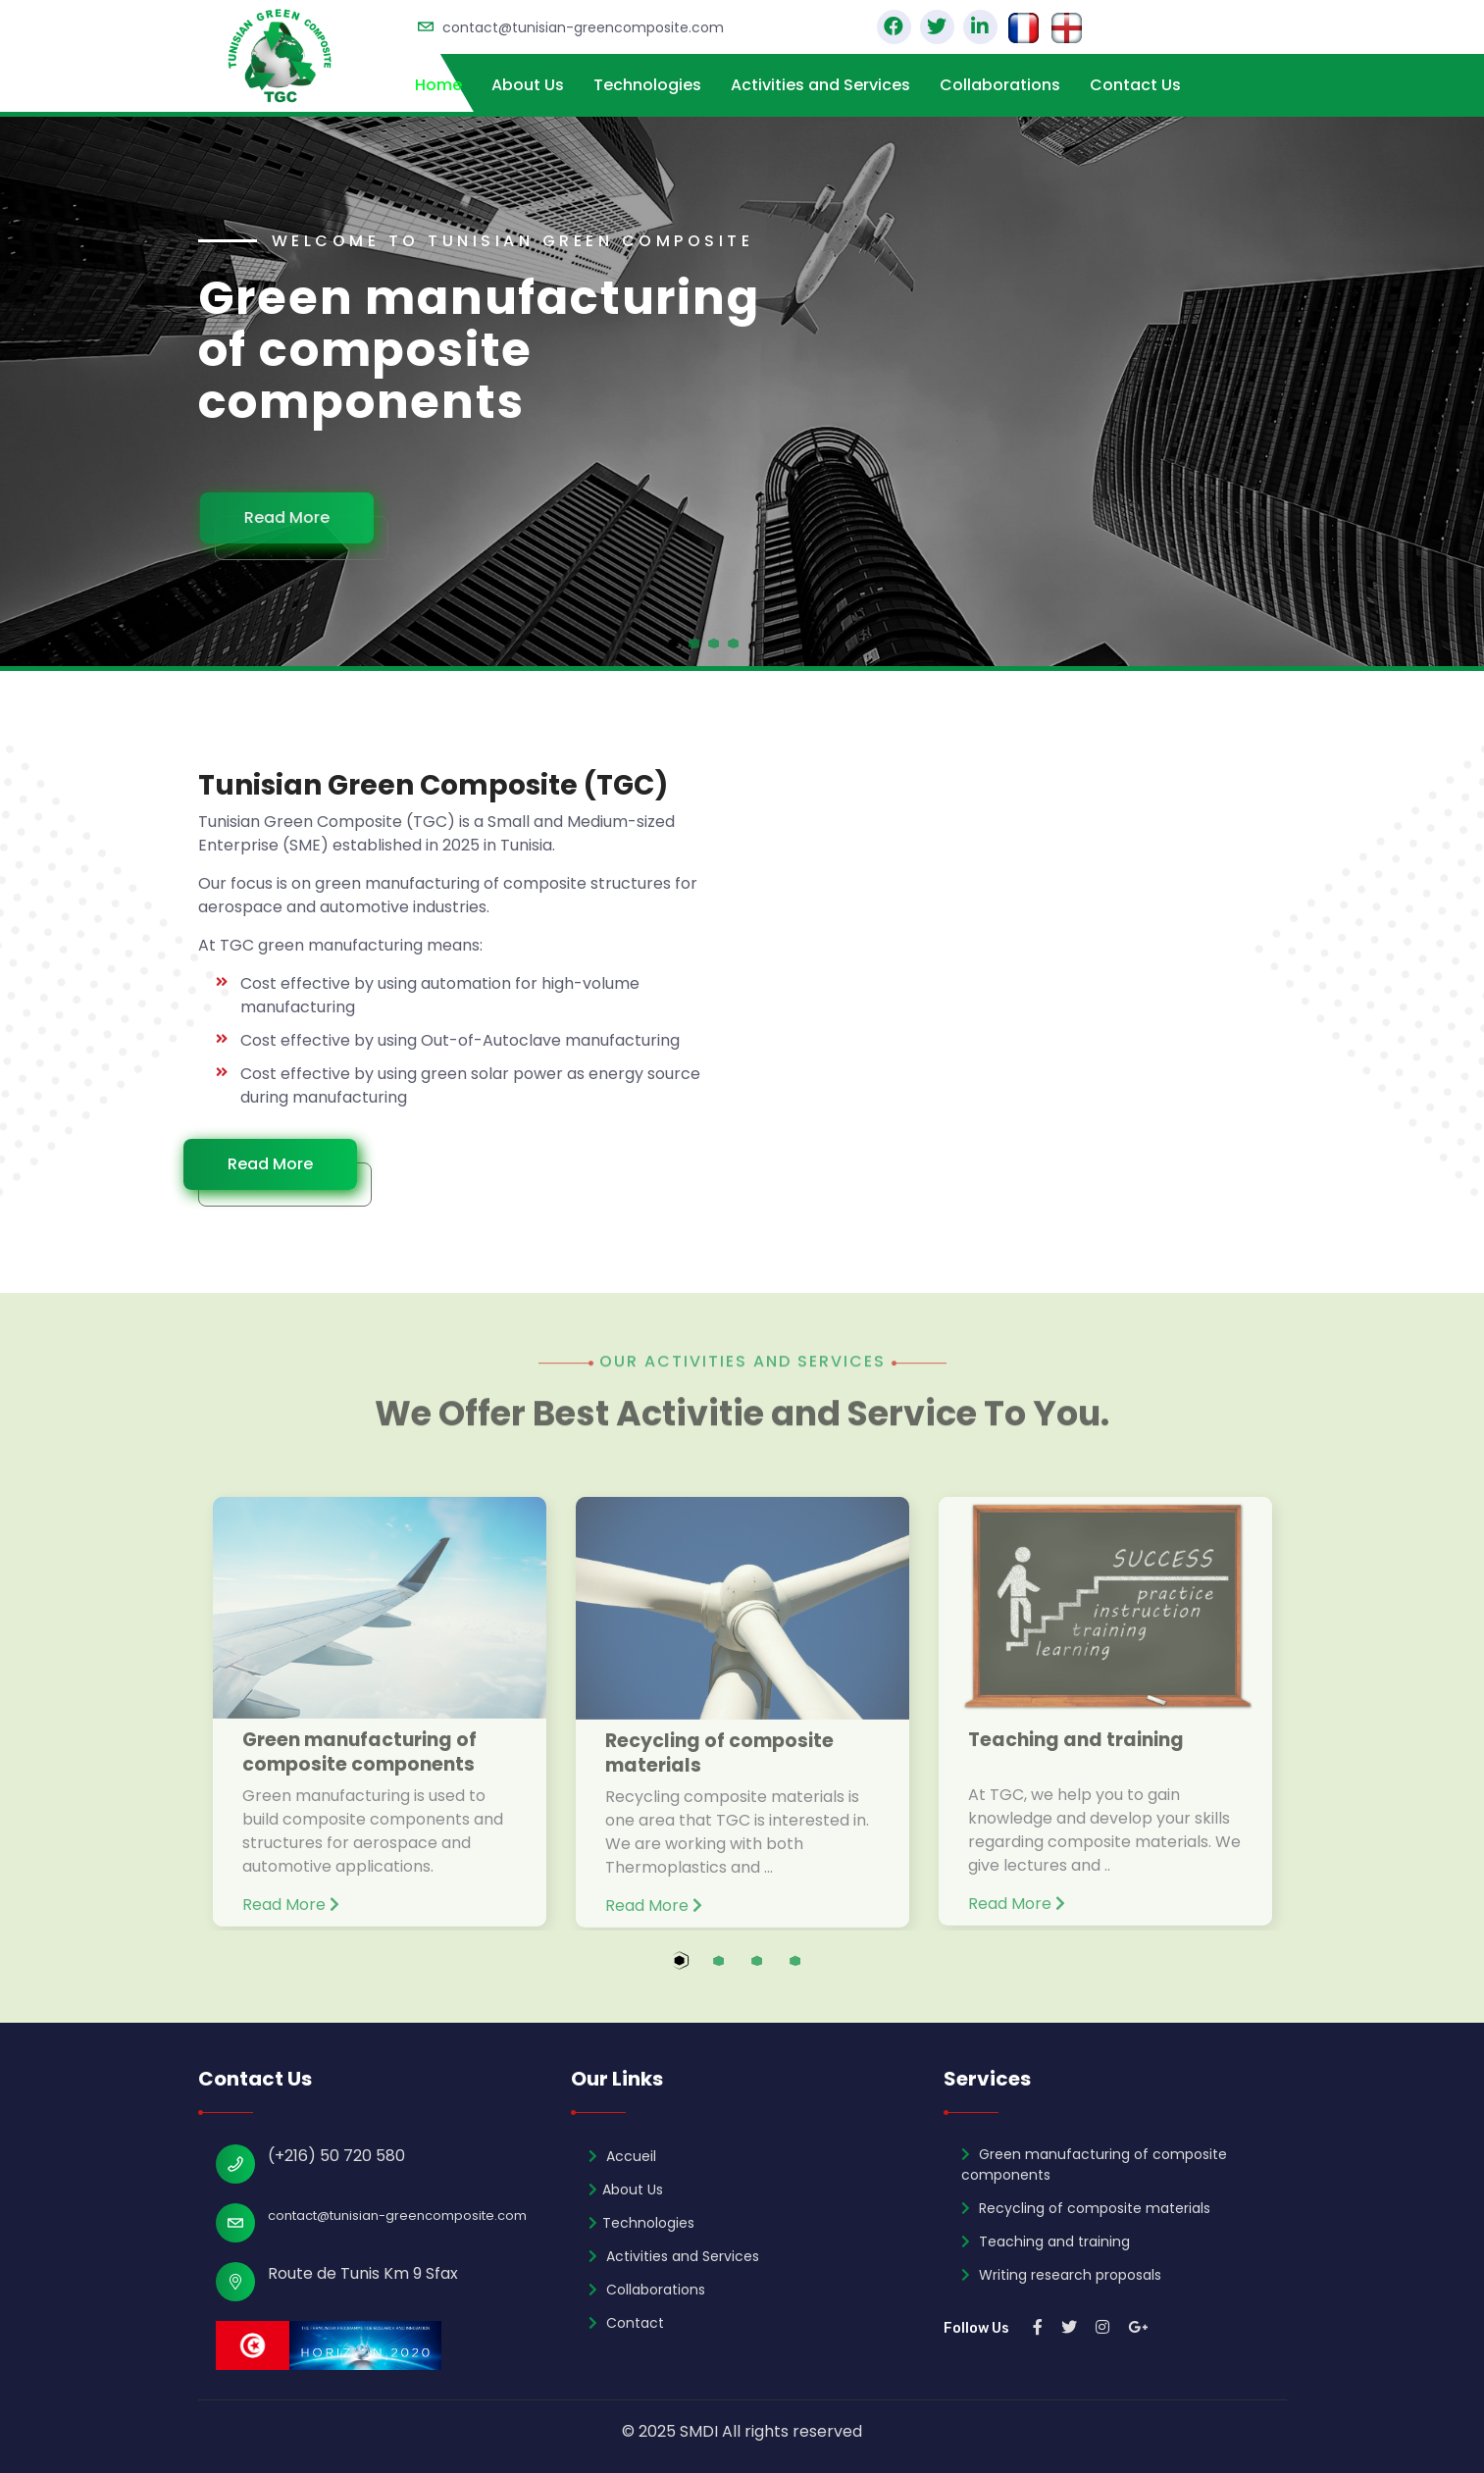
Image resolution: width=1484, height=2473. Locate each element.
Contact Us (1135, 85)
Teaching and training (1076, 1752)
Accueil (622, 2156)
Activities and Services (820, 85)
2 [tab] (737, 1972)
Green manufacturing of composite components (359, 1764)
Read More (294, 517)
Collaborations (1000, 85)
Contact (626, 2323)
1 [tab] (699, 1972)
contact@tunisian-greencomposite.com (583, 27)
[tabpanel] (742, 391)
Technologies (647, 85)
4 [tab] (813, 1972)
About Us (527, 85)
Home (438, 85)
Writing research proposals (1061, 2275)
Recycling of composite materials (719, 1765)
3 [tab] (775, 1972)
